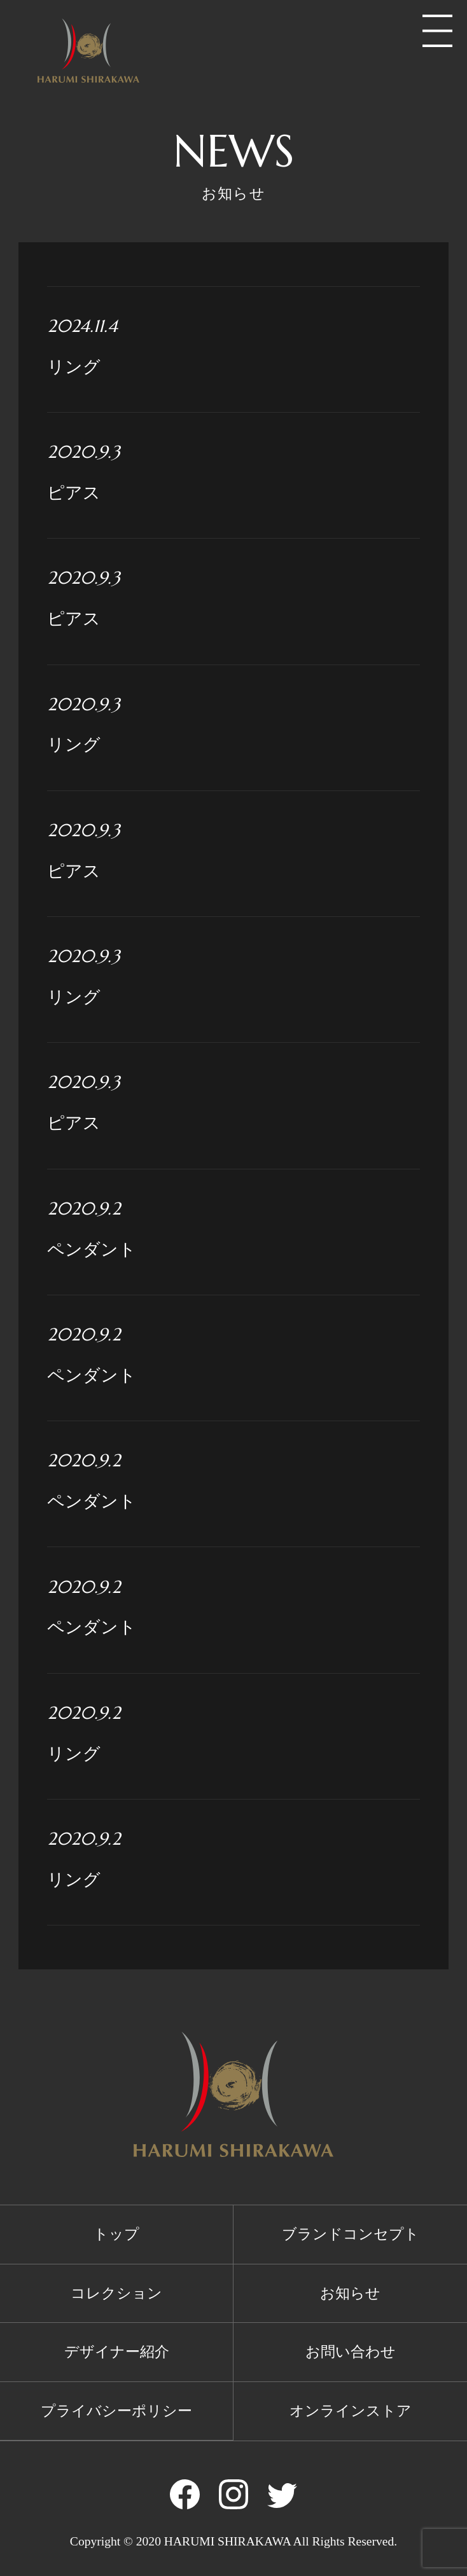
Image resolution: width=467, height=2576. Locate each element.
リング (233, 344)
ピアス (233, 470)
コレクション (116, 2293)
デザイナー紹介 (116, 2351)
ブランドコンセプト (350, 2234)
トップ (116, 2234)
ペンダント (233, 1227)
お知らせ (350, 2293)
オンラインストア (350, 2410)
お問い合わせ (350, 2351)
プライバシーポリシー (116, 2410)
